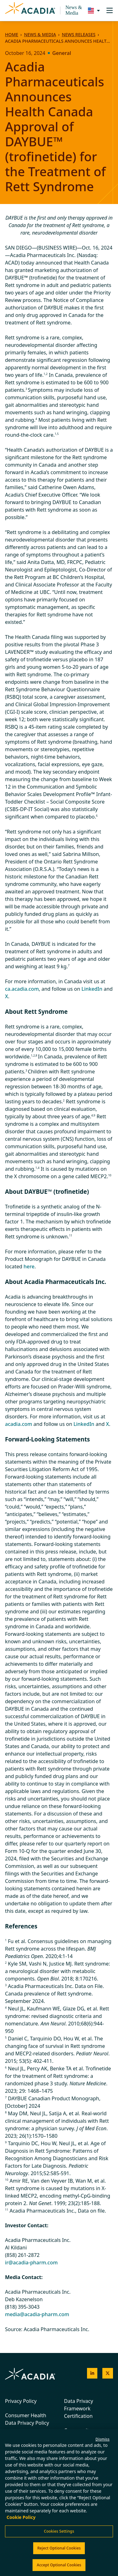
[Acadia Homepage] (30, 10)
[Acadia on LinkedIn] (92, 2373)
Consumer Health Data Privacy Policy (27, 2419)
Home (11, 34)
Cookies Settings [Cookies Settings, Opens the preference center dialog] (59, 2531)
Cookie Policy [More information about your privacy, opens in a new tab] (21, 2517)
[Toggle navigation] (109, 10)
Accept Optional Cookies (59, 2565)
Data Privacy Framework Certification (78, 2408)
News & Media (73, 10)
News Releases (78, 34)
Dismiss (102, 2439)
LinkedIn (91, 988)
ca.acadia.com (22, 988)
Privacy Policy (21, 2401)
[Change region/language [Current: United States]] (92, 10)
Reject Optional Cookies (59, 2548)
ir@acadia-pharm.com (31, 2262)
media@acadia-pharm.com (37, 2314)
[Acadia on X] (107, 2373)
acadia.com (18, 1424)
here (28, 1266)
